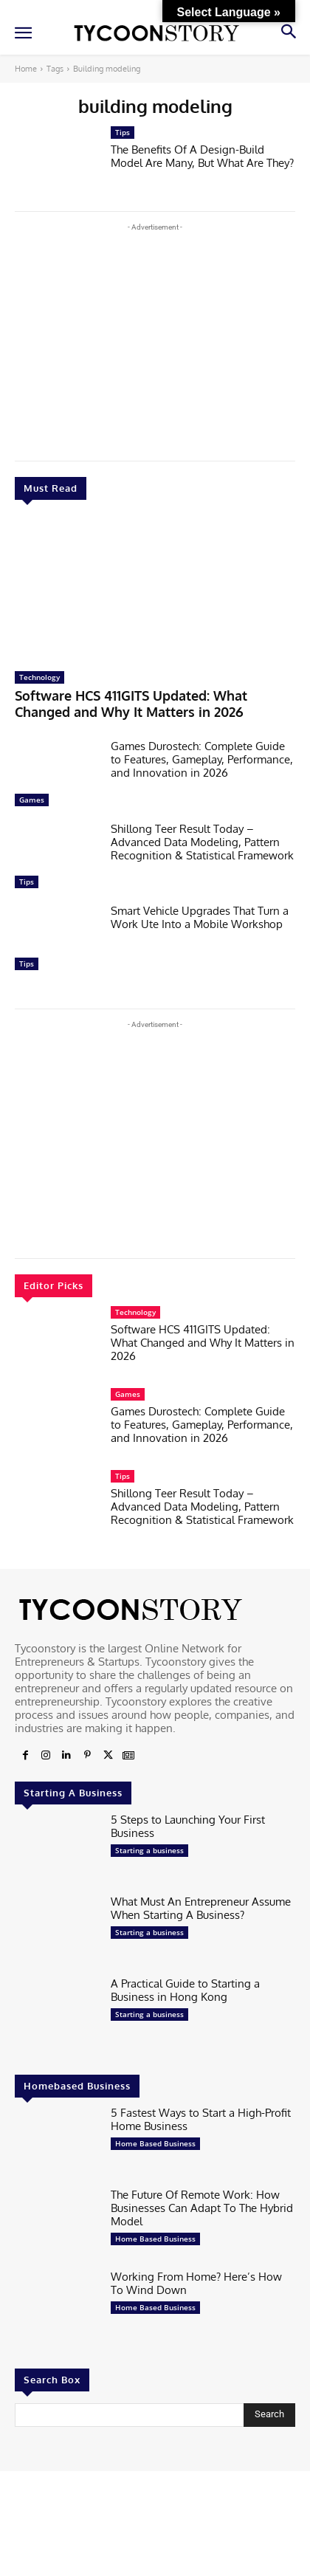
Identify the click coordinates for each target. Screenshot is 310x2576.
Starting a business (149, 1850)
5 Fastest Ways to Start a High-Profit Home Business (201, 2119)
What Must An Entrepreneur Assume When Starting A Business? (201, 1908)
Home (26, 68)
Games (31, 799)
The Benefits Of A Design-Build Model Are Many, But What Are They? (202, 156)
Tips (26, 881)
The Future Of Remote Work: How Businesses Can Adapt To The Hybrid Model (202, 2208)
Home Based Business (155, 2143)
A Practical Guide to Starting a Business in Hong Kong (185, 1990)
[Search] (269, 2415)
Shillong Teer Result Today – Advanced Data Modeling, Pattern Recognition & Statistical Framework (202, 842)
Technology (39, 677)
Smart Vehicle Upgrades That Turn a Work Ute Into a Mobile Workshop (200, 917)
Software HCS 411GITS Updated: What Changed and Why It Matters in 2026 (131, 703)
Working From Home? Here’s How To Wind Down (196, 2283)
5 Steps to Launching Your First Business (188, 1826)
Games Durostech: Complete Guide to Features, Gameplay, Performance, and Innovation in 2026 (202, 759)
